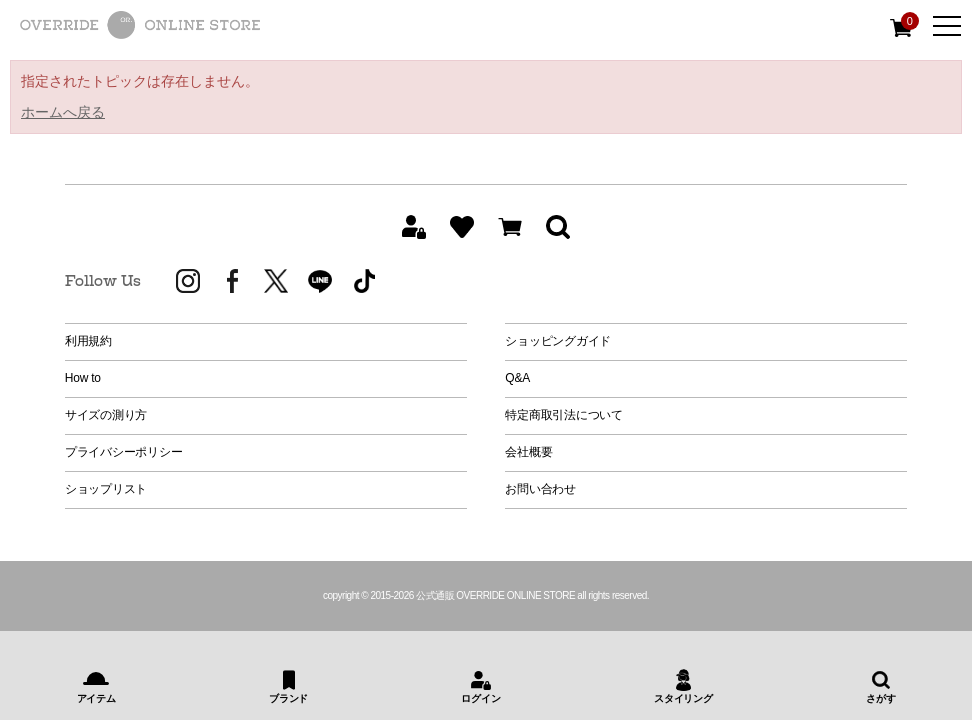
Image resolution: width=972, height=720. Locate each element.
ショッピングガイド (558, 341)
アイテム (96, 698)
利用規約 (88, 341)
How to (83, 378)
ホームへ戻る (63, 112)
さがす (880, 698)
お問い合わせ (540, 489)
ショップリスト (106, 489)
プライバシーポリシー (124, 452)
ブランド (288, 698)
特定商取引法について (564, 415)
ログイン (480, 698)
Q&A (517, 378)
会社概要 (528, 452)
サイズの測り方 (106, 415)
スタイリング (683, 698)
